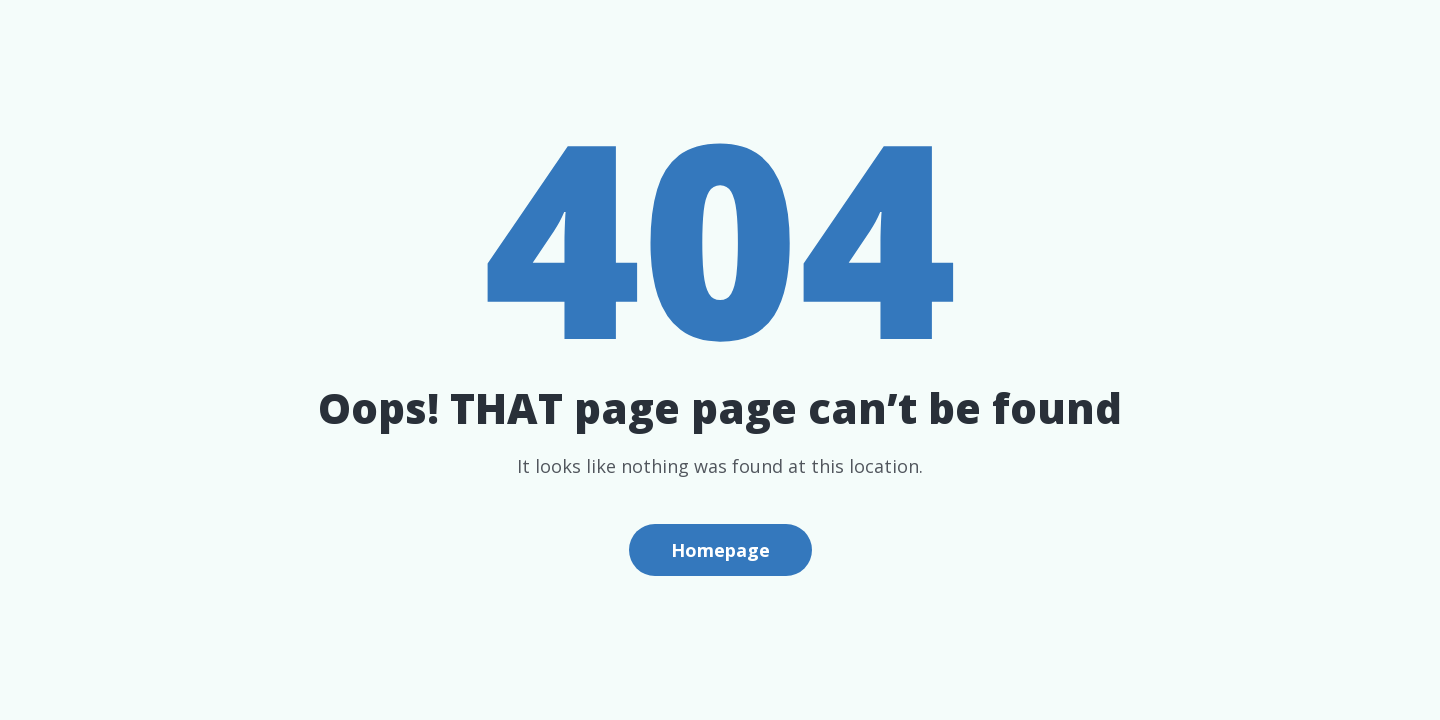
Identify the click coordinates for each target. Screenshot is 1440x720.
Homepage (720, 550)
